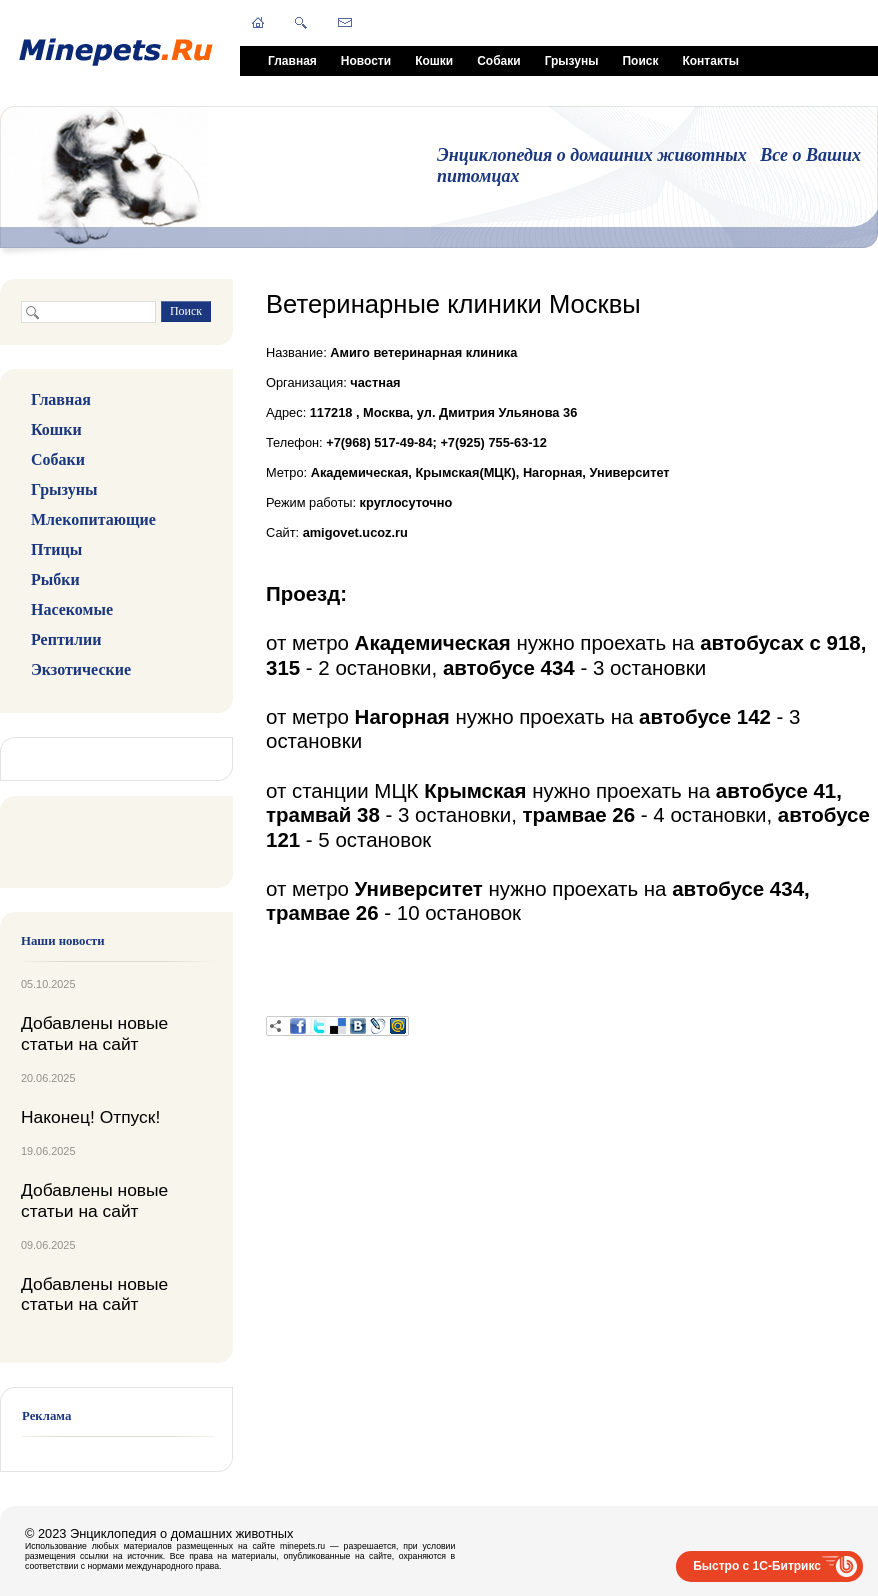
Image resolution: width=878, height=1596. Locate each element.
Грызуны (572, 61)
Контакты (710, 61)
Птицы (56, 549)
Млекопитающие (93, 519)
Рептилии (66, 639)
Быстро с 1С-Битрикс (757, 1566)
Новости (366, 61)
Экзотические (81, 669)
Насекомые (72, 609)
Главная (292, 61)
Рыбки (55, 579)
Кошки (434, 61)
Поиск (640, 61)
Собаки (498, 61)
